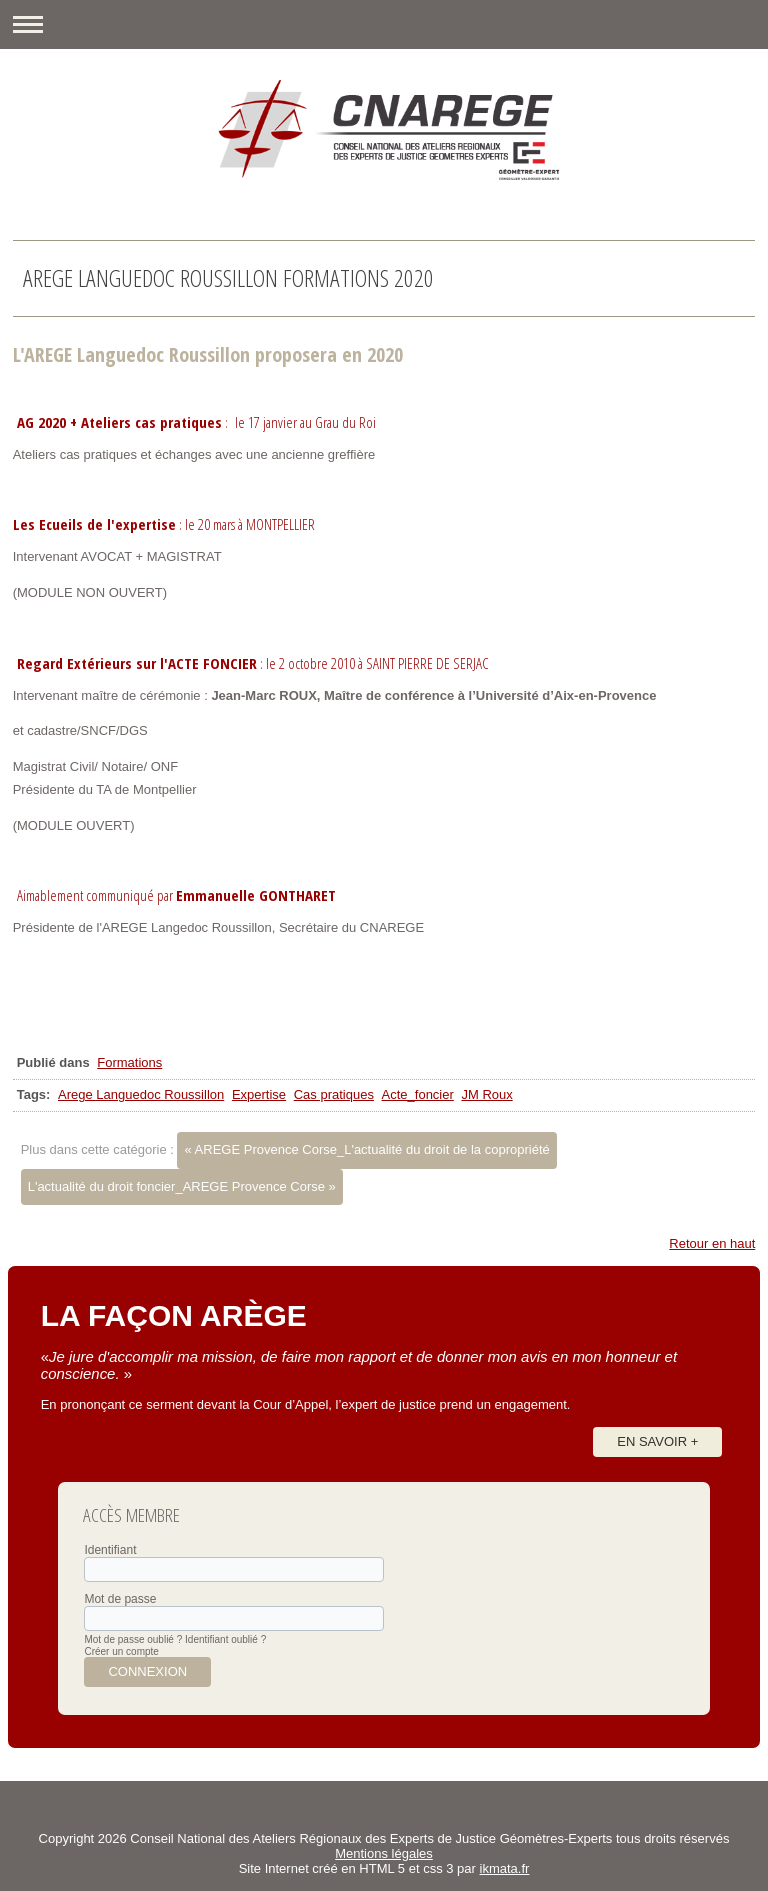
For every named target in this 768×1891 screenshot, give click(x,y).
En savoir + (657, 1441)
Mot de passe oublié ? (133, 1639)
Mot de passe (120, 1599)
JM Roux (486, 1094)
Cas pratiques (334, 1094)
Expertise (259, 1094)
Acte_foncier (418, 1094)
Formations (129, 1062)
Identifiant (110, 1550)
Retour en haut (712, 1243)
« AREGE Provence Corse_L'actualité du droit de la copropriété (366, 1149)
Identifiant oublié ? (225, 1639)
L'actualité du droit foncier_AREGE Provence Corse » (182, 1186)
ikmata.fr (505, 1868)
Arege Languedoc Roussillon (141, 1094)
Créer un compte (121, 1651)
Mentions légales (384, 1853)
